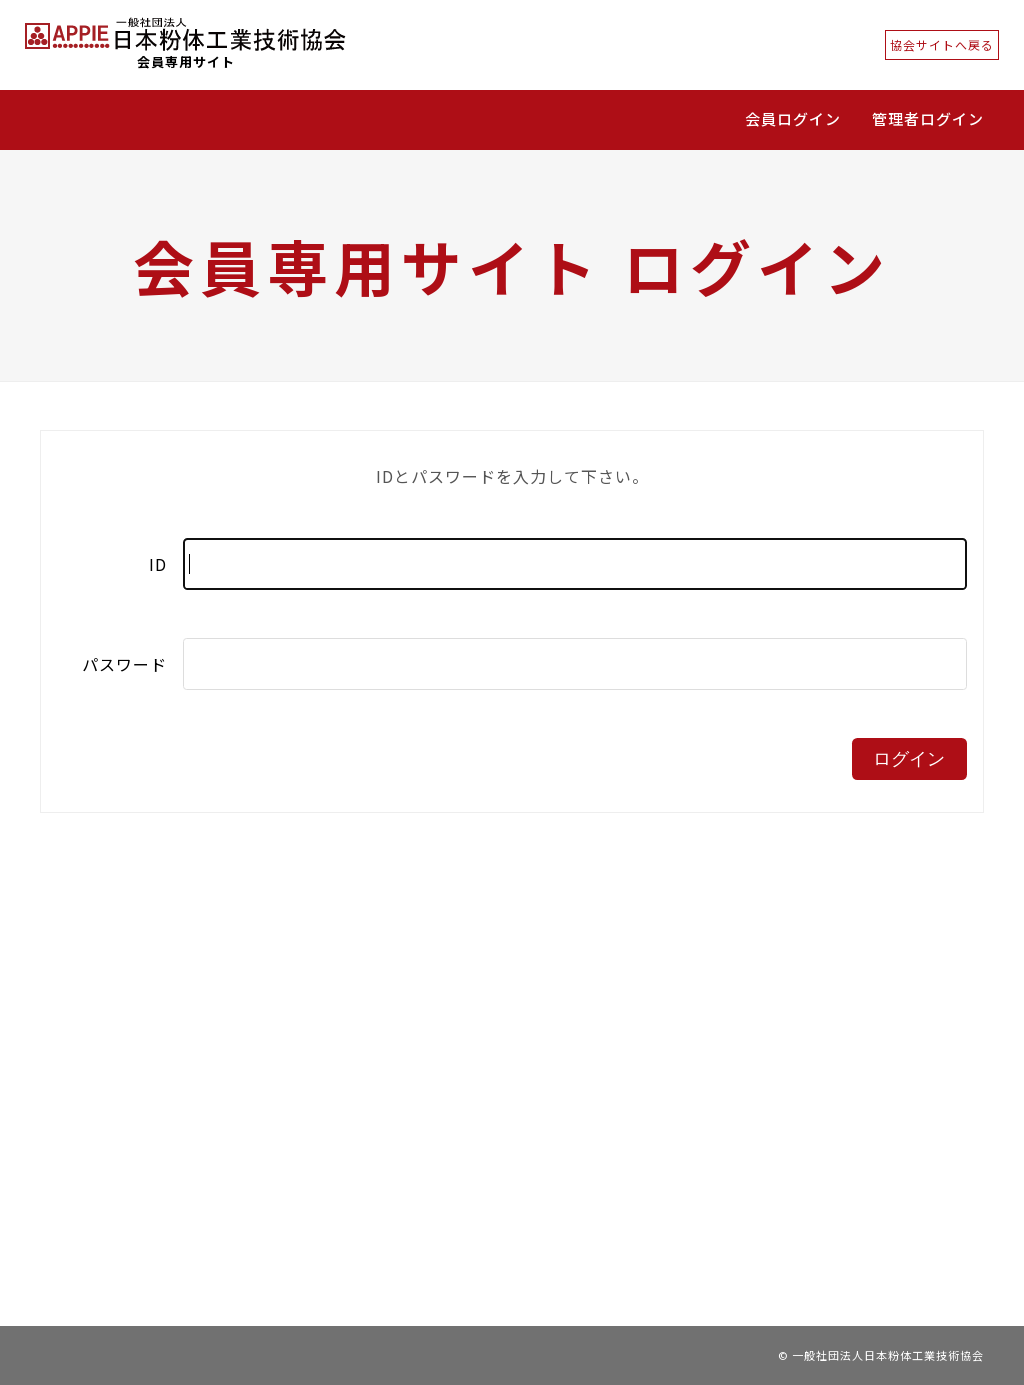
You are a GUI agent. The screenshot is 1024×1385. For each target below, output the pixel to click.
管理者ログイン (928, 118)
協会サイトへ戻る (942, 44)
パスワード (124, 664)
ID (158, 564)
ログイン (909, 759)
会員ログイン (793, 118)
